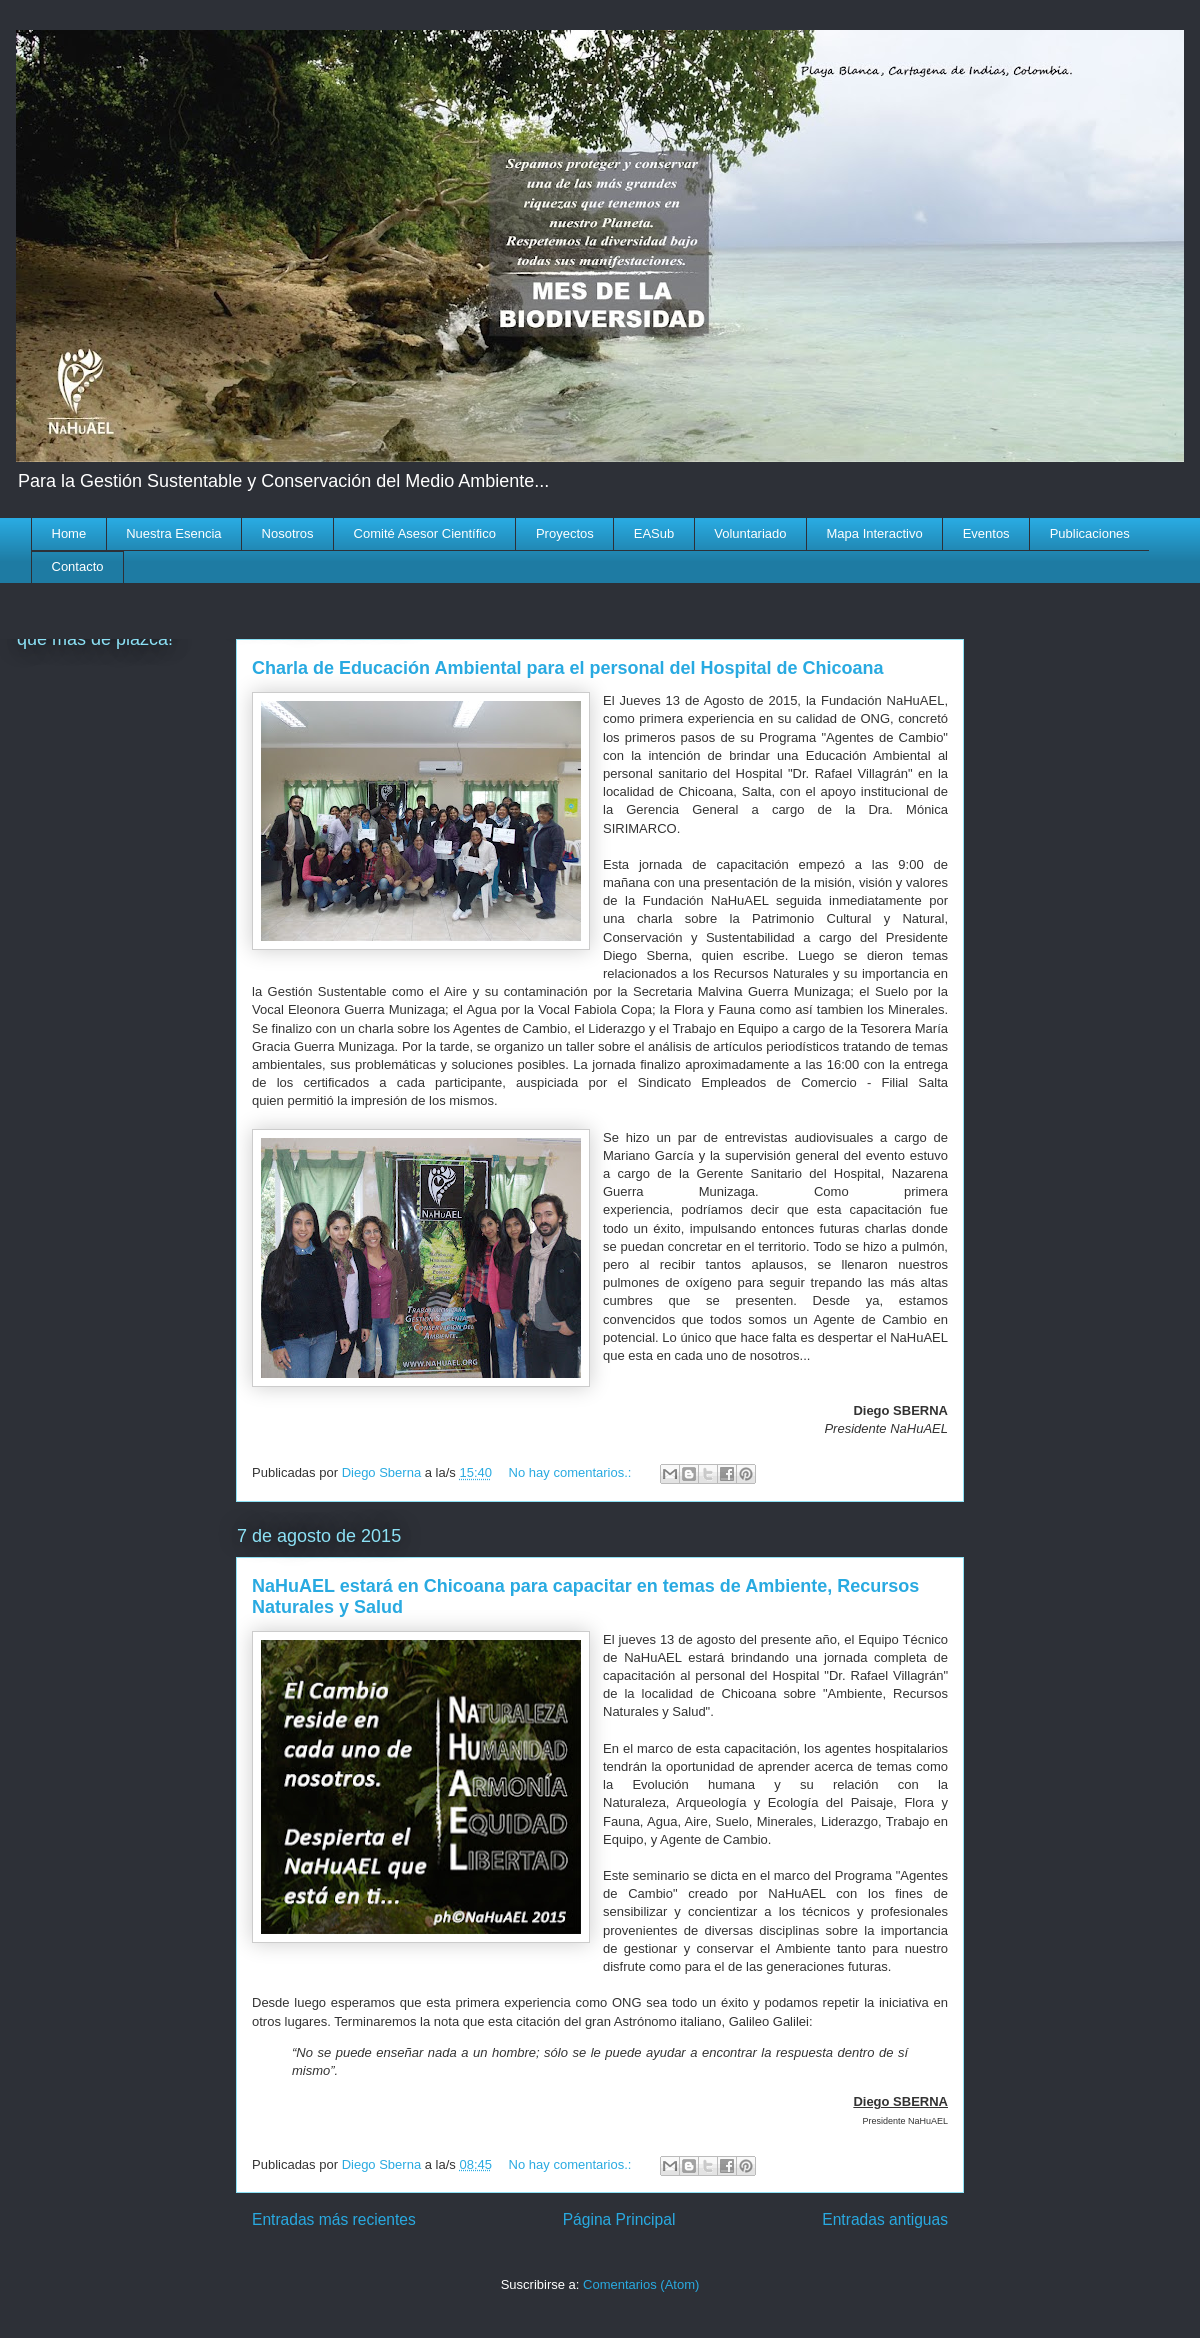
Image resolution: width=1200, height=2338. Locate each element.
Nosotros (288, 533)
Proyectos (565, 533)
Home (69, 533)
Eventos (986, 533)
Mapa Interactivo (875, 533)
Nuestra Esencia (173, 533)
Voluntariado (750, 533)
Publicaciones (1090, 533)
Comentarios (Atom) (641, 2284)
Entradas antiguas (885, 2219)
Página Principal (619, 2219)
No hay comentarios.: (572, 1472)
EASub (654, 533)
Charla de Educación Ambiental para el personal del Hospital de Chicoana (568, 668)
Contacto (78, 566)
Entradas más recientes (334, 2219)
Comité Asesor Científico (425, 533)
